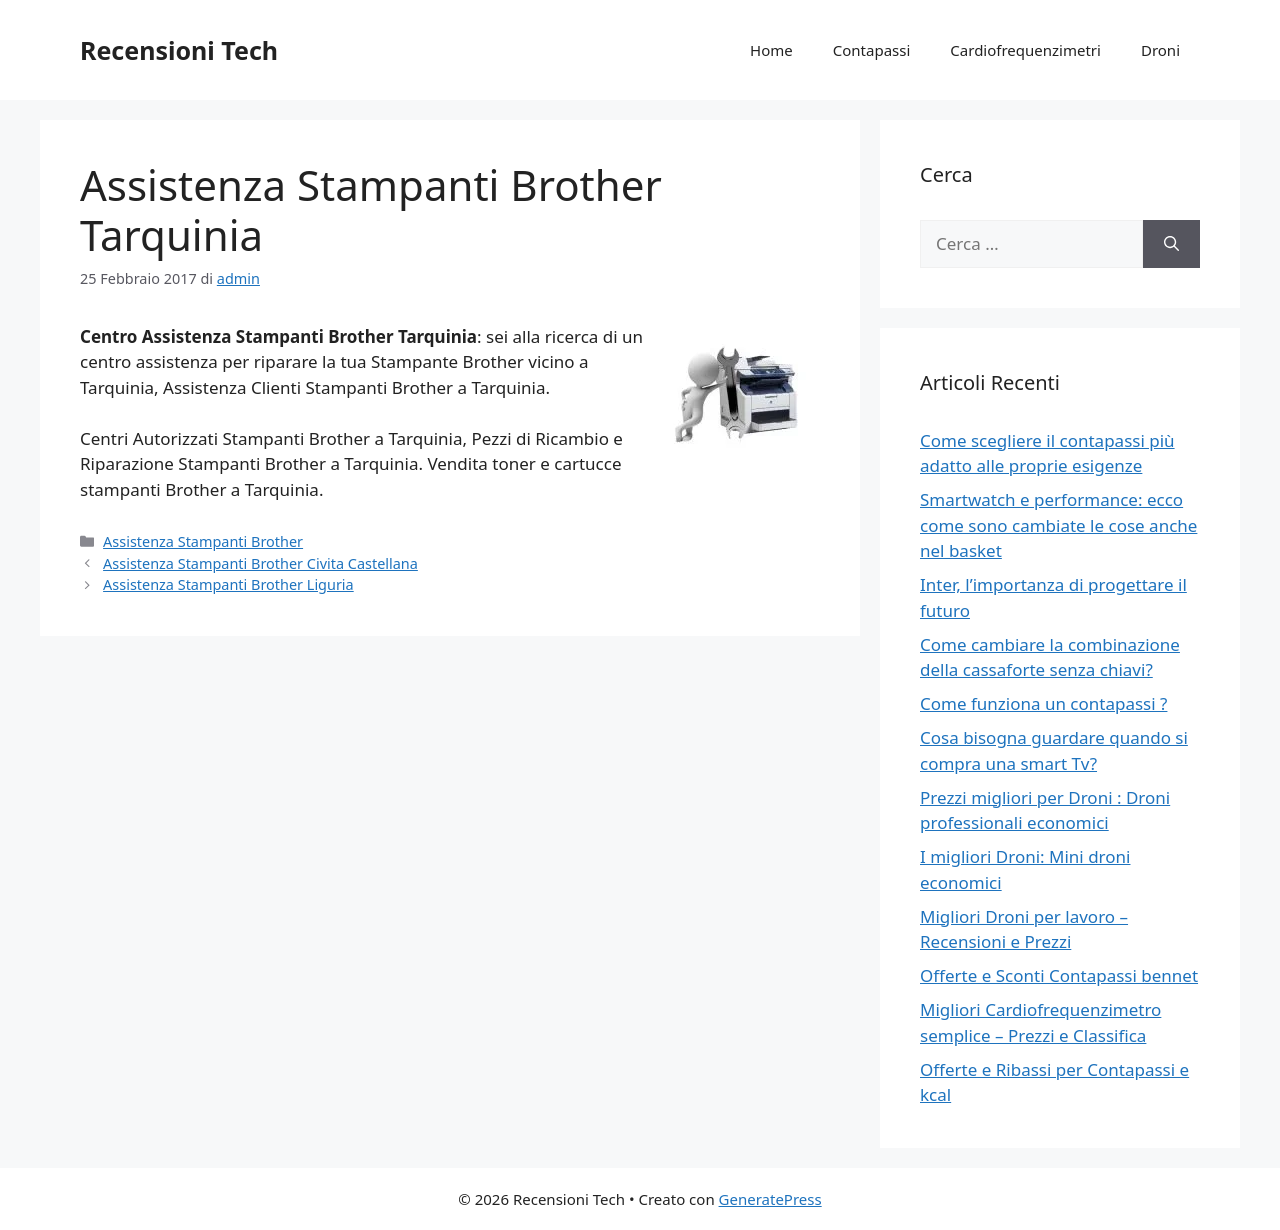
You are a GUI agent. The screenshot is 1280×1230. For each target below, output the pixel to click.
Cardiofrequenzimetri (1025, 50)
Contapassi (872, 50)
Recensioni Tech (179, 50)
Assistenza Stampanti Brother (203, 541)
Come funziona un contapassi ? (1043, 703)
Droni (1160, 50)
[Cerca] (1171, 244)
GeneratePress (770, 1199)
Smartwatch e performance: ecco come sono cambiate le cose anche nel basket (1058, 525)
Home (771, 50)
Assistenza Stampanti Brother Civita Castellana (260, 563)
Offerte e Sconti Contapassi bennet (1059, 975)
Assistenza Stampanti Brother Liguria (228, 584)
